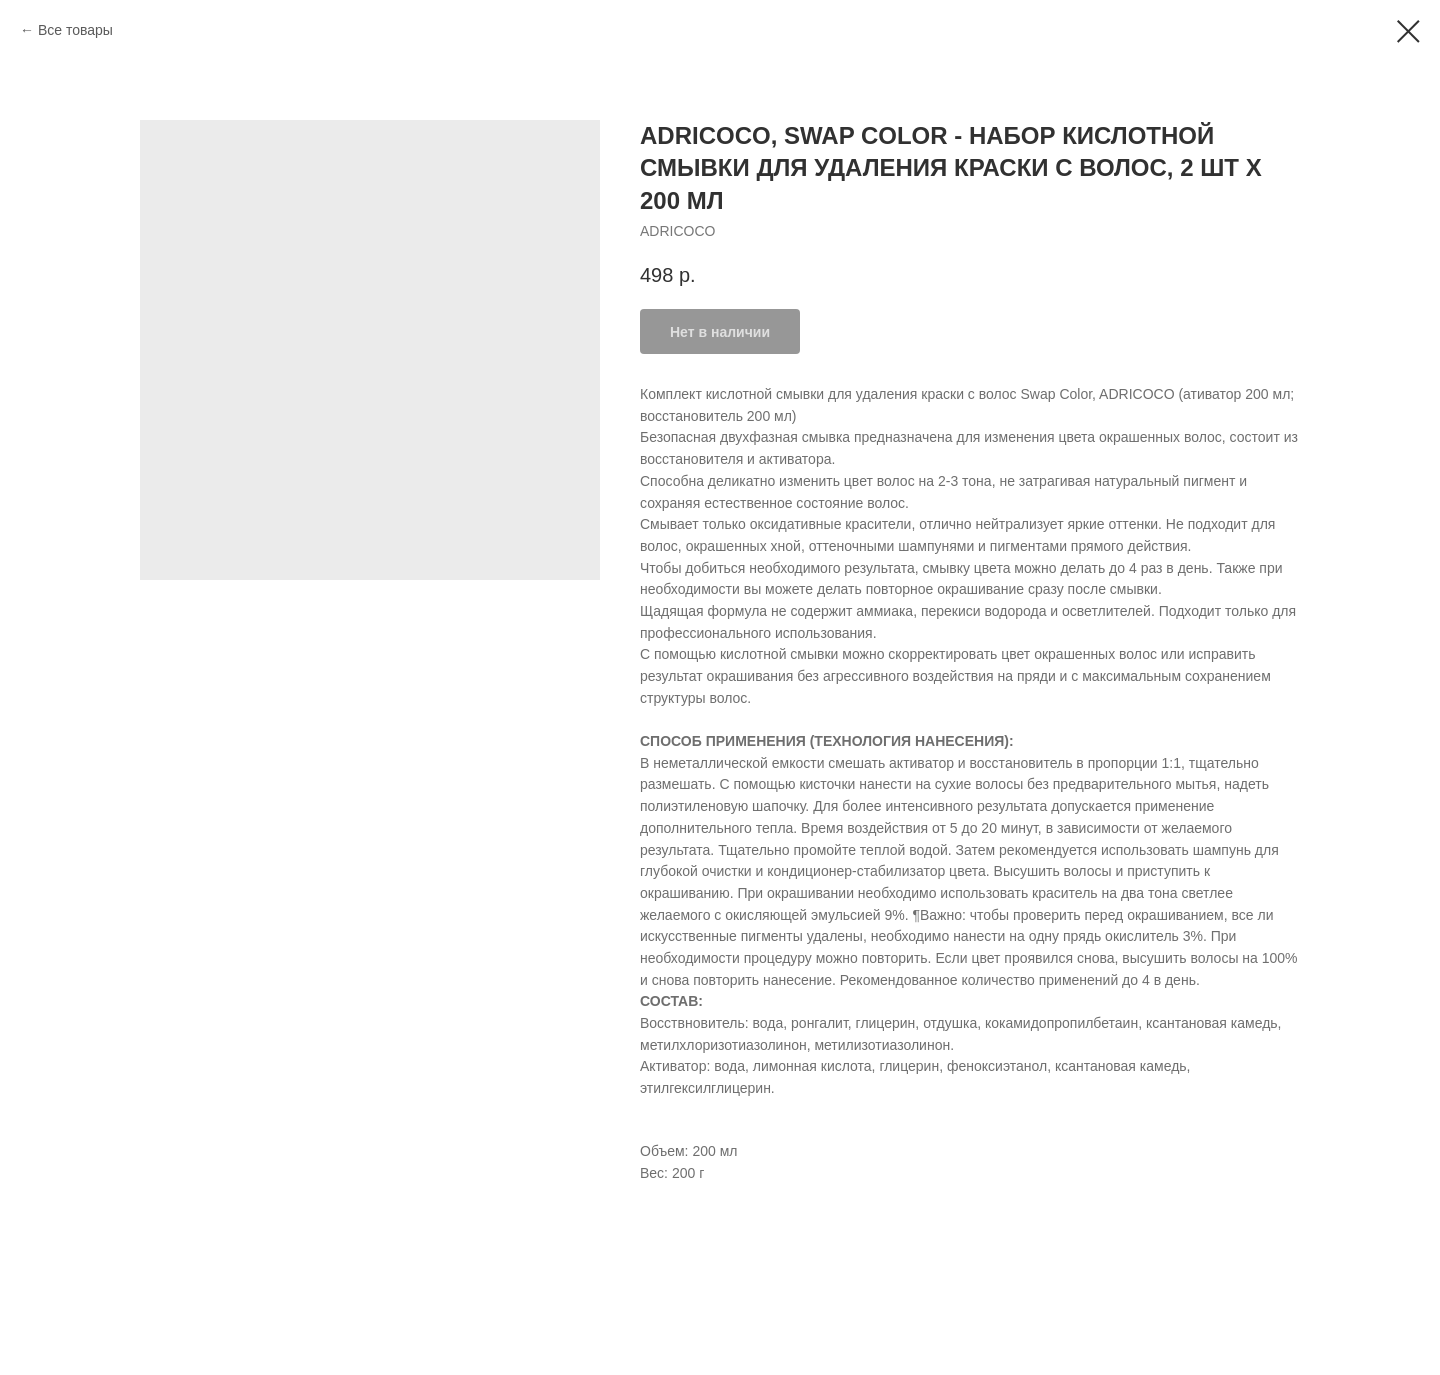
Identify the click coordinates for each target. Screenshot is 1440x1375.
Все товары (75, 30)
